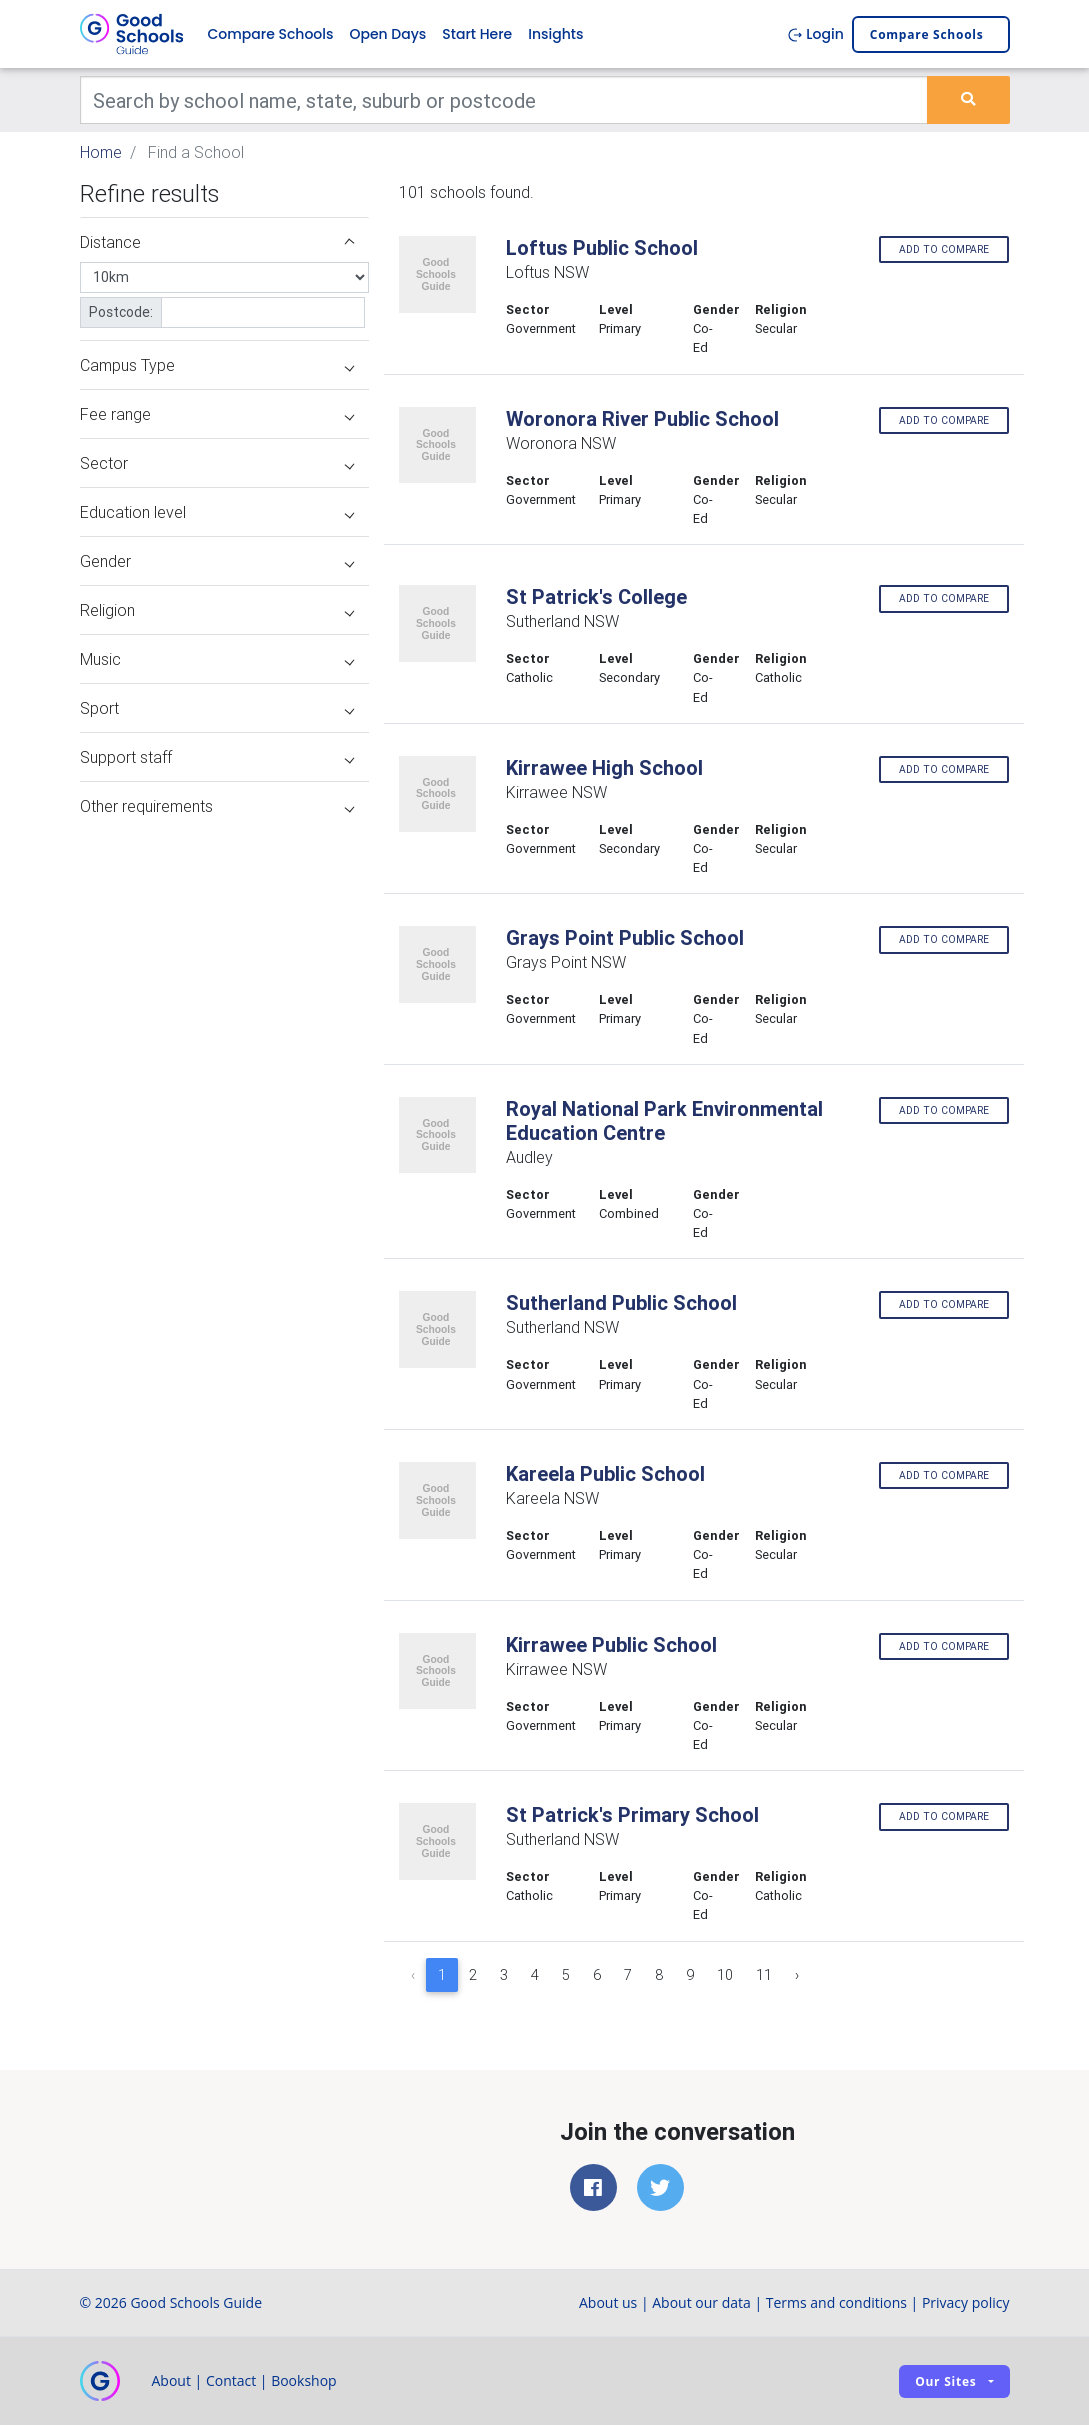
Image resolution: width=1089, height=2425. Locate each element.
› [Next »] (797, 1975)
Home (101, 152)
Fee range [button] (217, 414)
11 (764, 1975)
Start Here (477, 34)
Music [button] (217, 659)
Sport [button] (217, 708)
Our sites (945, 2381)
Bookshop (304, 2380)
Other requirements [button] (217, 806)
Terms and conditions (836, 2302)
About (171, 2380)
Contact (231, 2380)
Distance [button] (217, 242)
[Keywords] (504, 100)
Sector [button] (217, 463)
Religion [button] (217, 610)
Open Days (387, 34)
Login (815, 34)
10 (725, 1975)
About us (608, 2302)
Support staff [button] (217, 757)
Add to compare (944, 249)
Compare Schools (271, 34)
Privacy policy (966, 2302)
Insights (555, 34)
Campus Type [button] (217, 365)
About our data (701, 2302)
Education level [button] (217, 512)
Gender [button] (217, 561)
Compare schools (927, 34)
